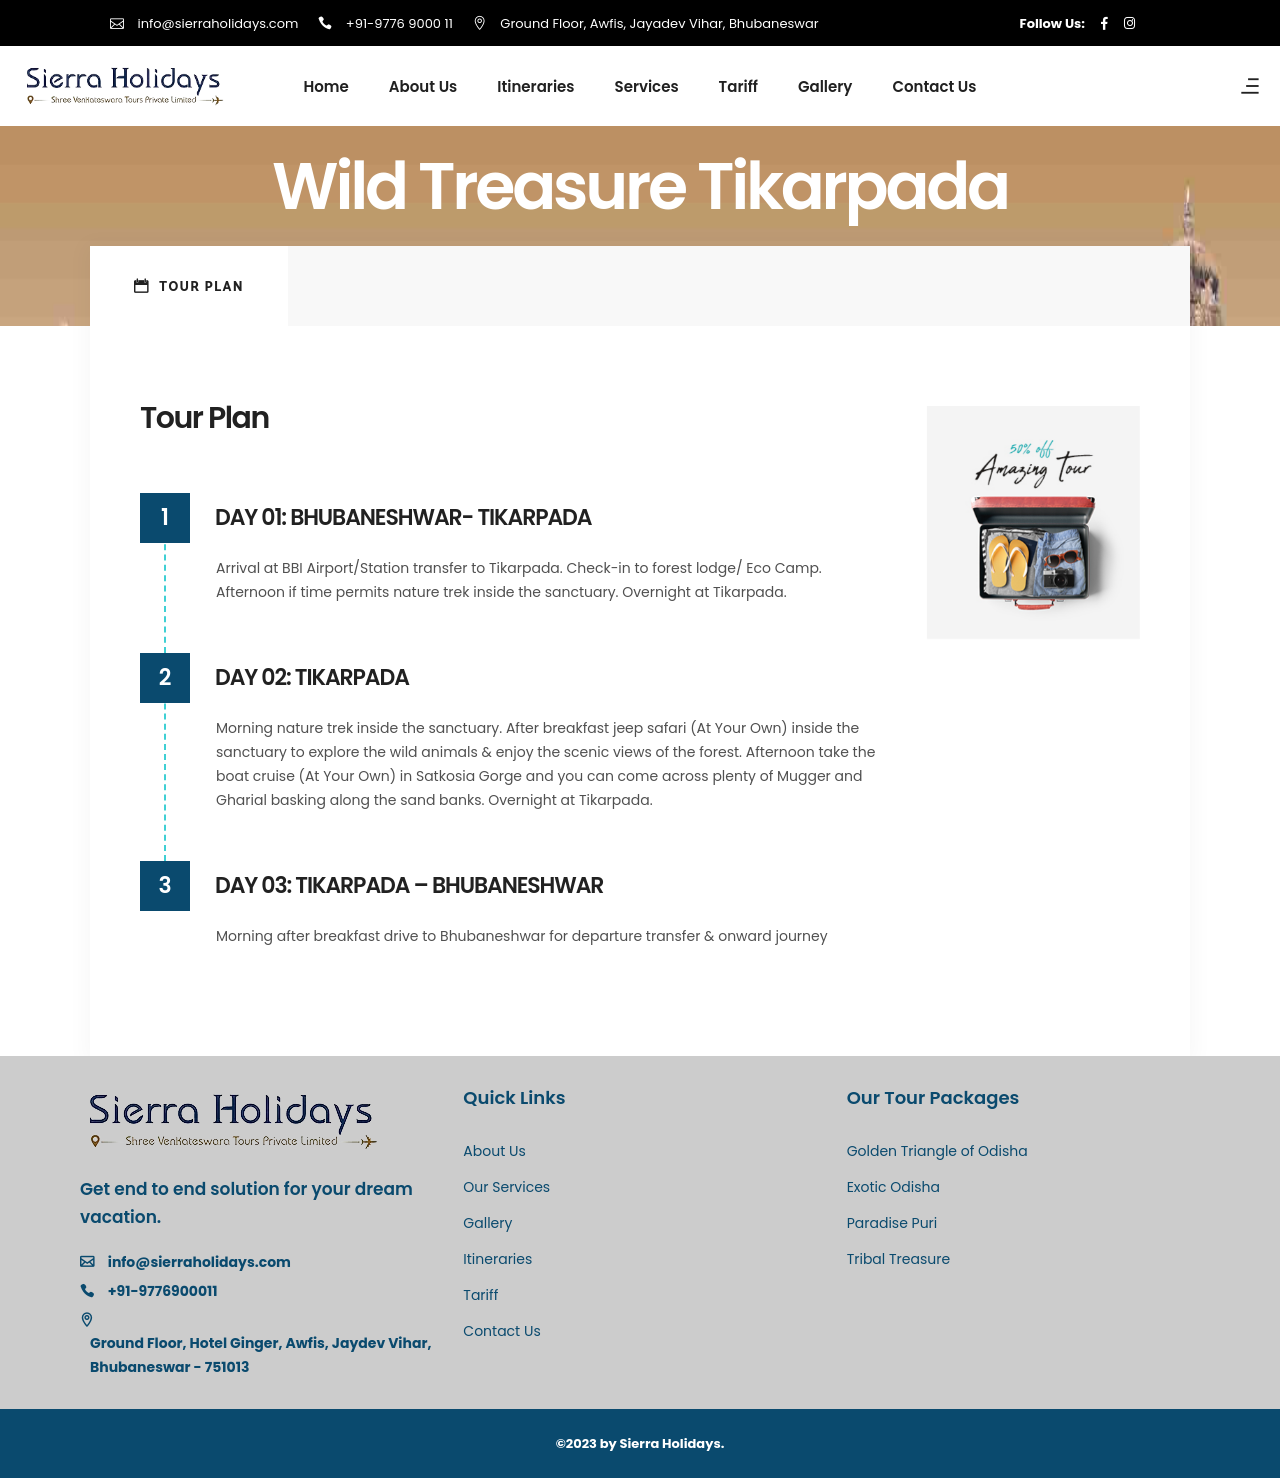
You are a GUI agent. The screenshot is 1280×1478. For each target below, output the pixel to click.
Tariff (480, 1295)
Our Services (506, 1187)
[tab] (189, 286)
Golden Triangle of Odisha (937, 1151)
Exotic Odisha (893, 1187)
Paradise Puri (892, 1223)
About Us (494, 1151)
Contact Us (501, 1331)
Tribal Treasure (898, 1259)
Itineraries (497, 1259)
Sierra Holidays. (672, 1443)
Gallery (487, 1223)
